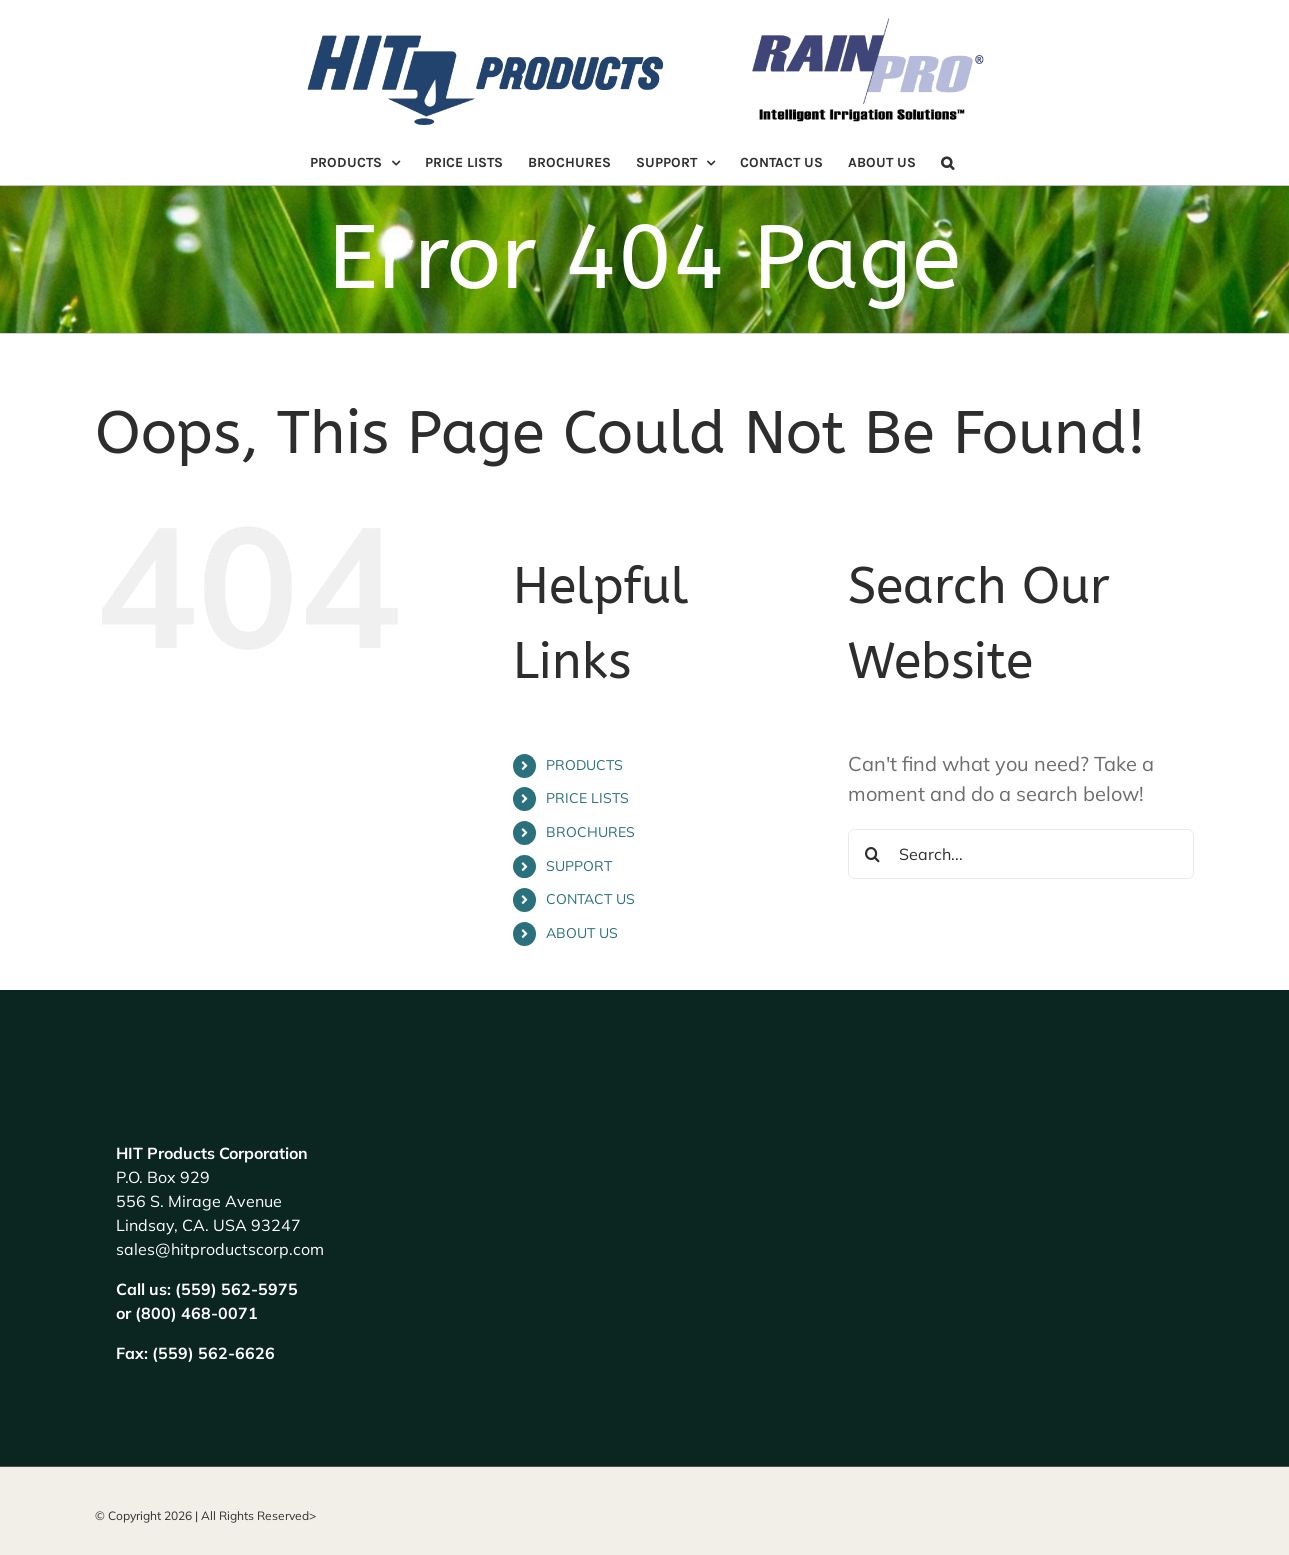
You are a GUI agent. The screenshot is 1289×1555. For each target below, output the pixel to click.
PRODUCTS (584, 765)
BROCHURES (590, 832)
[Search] (873, 854)
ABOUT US (582, 933)
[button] (947, 163)
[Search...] (1021, 854)
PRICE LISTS (587, 798)
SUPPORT (579, 866)
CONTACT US (590, 899)
